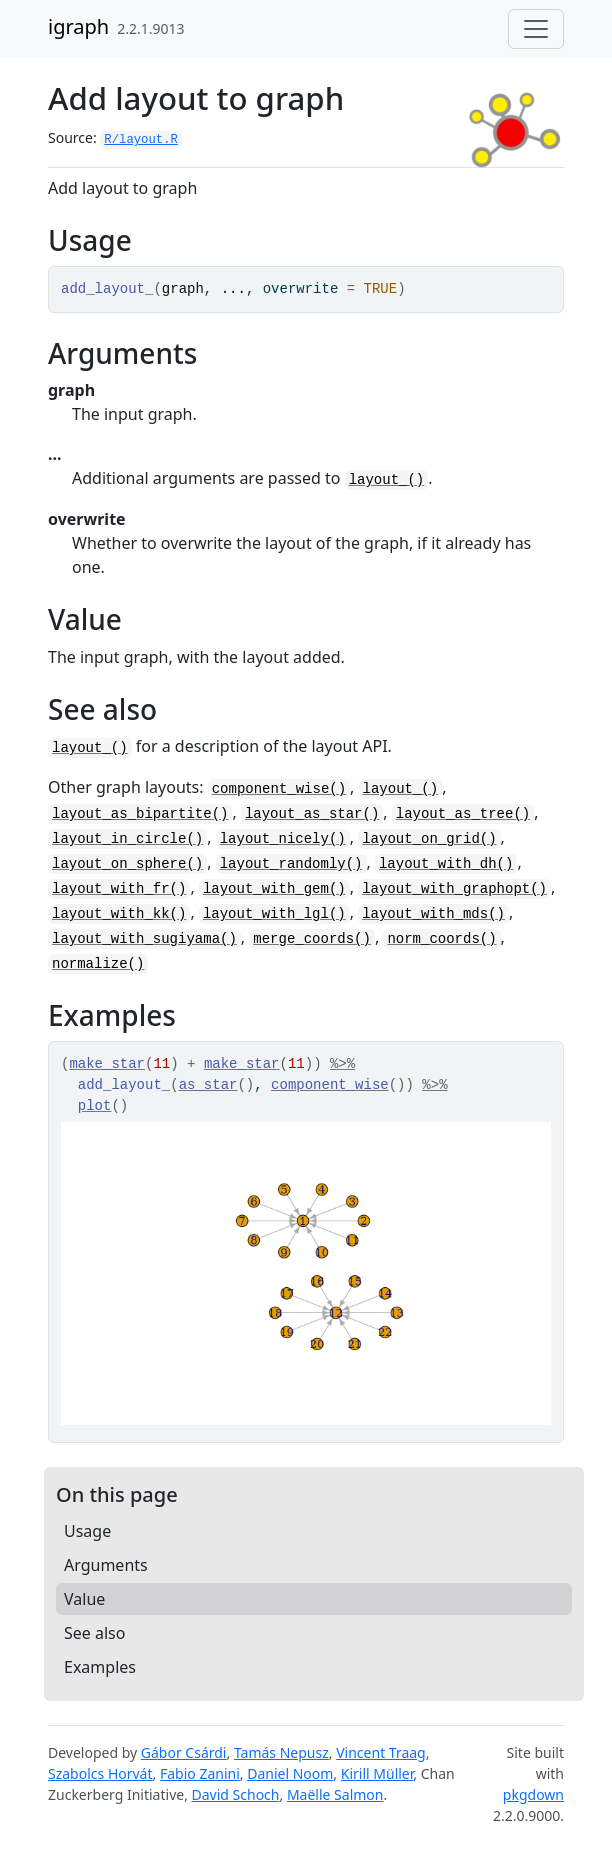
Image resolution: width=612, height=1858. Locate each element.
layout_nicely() (283, 839)
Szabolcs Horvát (100, 1773)
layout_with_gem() (274, 889)
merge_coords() (312, 939)
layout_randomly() (291, 864)
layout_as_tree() (463, 814)
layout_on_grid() (429, 839)
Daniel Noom (290, 1773)
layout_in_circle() (127, 839)
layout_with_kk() (119, 914)
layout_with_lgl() (274, 914)
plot (95, 1106)
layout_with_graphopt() (454, 889)
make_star (107, 1064)
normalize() (98, 964)
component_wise (330, 1085)
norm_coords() (441, 939)
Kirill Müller (377, 1773)
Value (84, 1599)
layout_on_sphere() (127, 864)
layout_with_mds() (433, 914)
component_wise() (279, 789)
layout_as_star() (312, 814)
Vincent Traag (381, 1752)
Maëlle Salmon (335, 1794)
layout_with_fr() (119, 889)
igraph (78, 26)
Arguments (106, 1565)
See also (94, 1633)
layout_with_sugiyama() (144, 939)
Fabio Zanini (200, 1773)
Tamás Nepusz (281, 1752)
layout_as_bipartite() (140, 814)
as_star (208, 1085)
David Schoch (236, 1794)
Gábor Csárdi (184, 1752)
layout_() (387, 480)
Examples (100, 1667)
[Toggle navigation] (536, 29)
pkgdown (533, 1794)
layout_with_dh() (446, 864)
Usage (87, 1531)
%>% (342, 1064)
